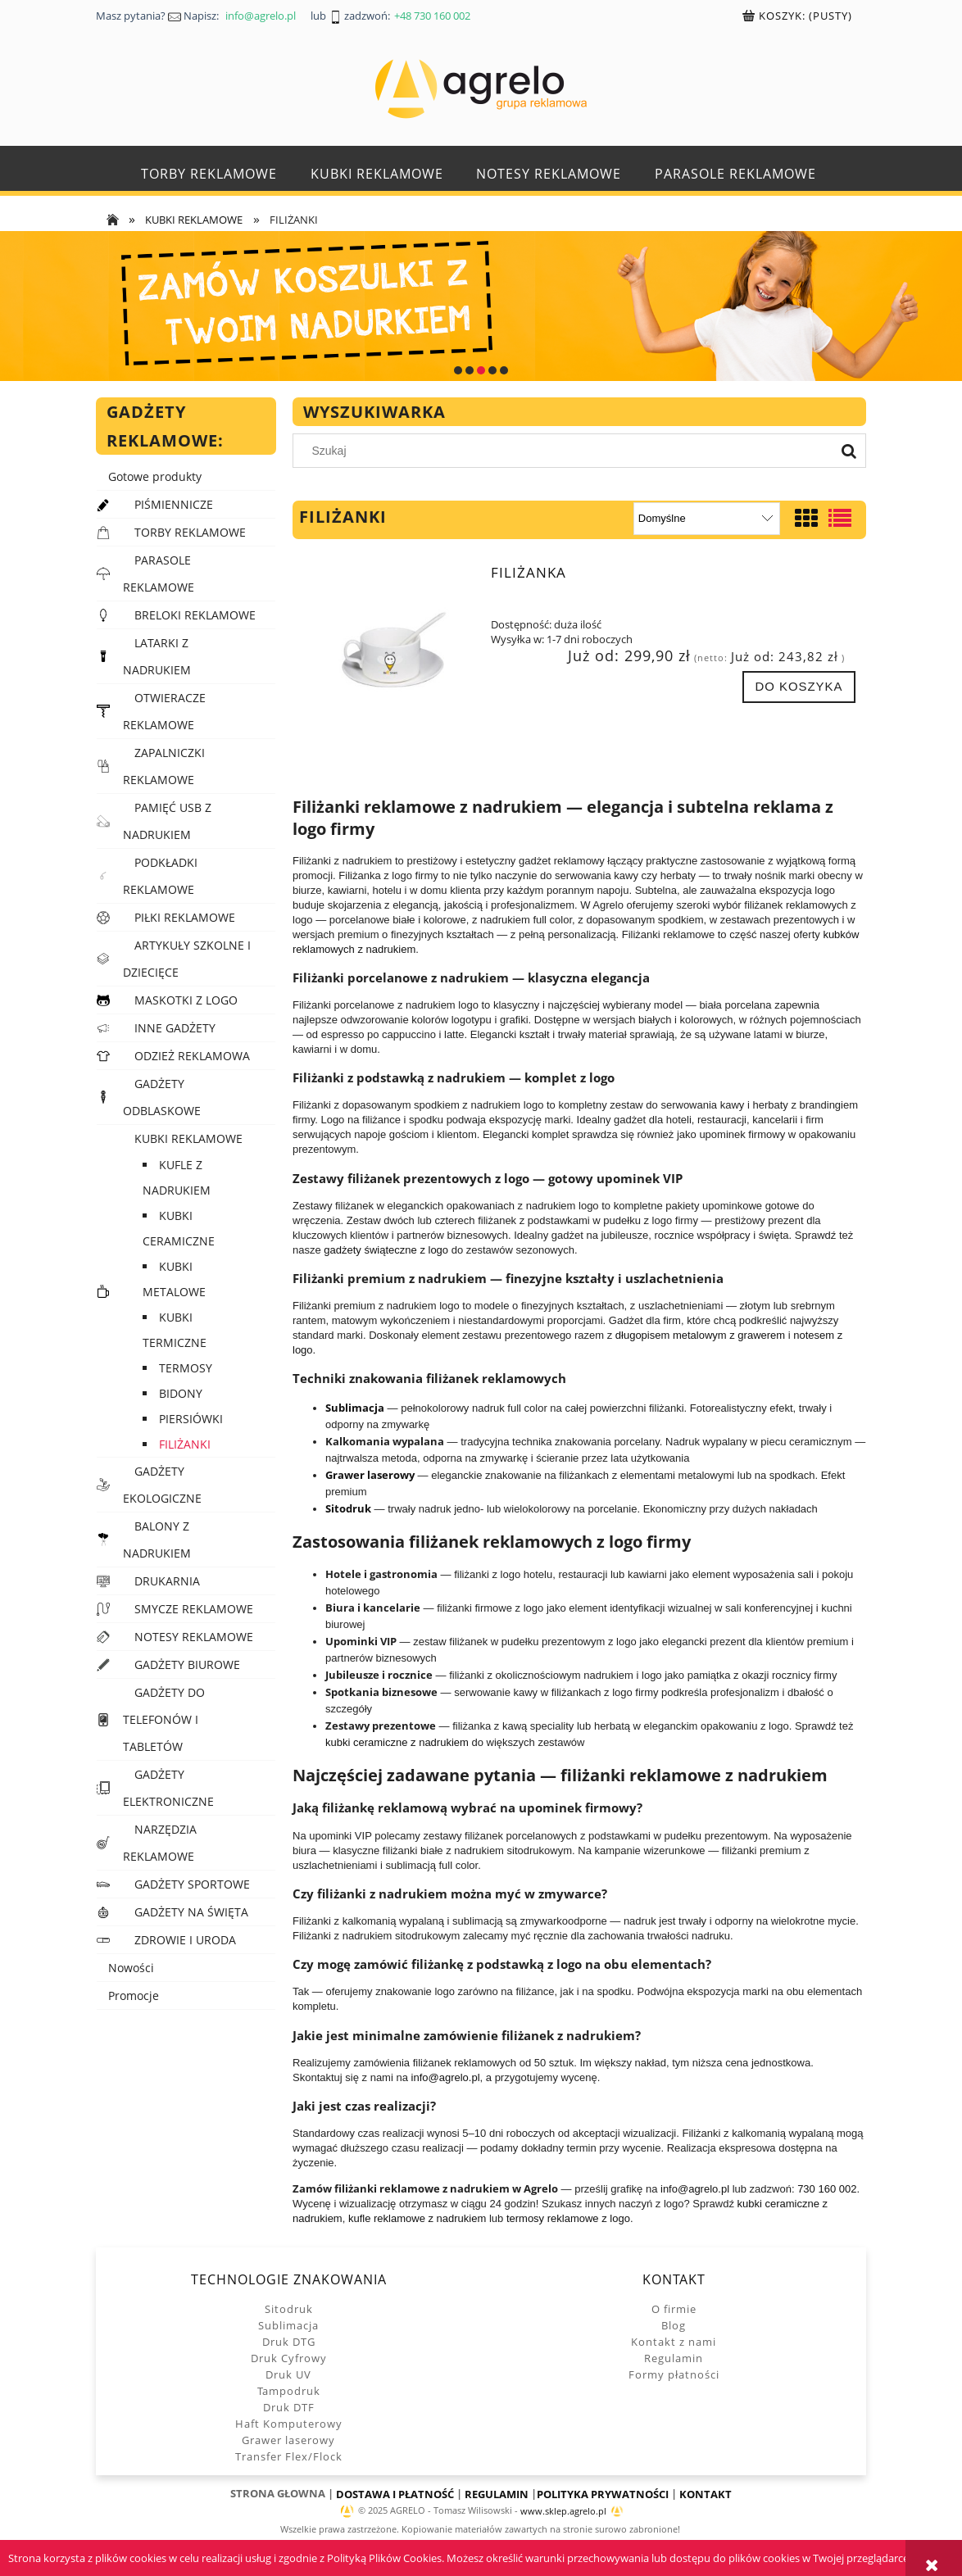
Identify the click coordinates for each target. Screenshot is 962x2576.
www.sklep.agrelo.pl (563, 2511)
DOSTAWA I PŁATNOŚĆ (395, 2494)
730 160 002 (826, 2189)
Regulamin (673, 2358)
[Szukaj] (849, 450)
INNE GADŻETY (175, 1028)
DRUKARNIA (167, 1581)
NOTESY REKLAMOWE (193, 1636)
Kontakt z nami (673, 2341)
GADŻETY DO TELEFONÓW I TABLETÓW (164, 1719)
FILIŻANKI (185, 1444)
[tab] (458, 370)
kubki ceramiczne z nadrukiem (397, 1742)
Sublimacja (288, 2325)
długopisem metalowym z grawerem (700, 1335)
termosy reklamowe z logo (568, 2218)
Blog (673, 2325)
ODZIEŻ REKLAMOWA (192, 1056)
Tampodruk (288, 2390)
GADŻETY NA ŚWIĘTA (191, 1912)
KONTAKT (705, 2494)
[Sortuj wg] (706, 518)
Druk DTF (289, 2407)
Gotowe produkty (155, 476)
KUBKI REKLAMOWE (188, 1138)
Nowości (131, 1967)
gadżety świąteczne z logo (386, 1250)
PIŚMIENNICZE (173, 504)
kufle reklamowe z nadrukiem (417, 2218)
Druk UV (288, 2374)
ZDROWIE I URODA (185, 1940)
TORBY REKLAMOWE (190, 532)
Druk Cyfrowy (289, 2358)
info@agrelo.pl (445, 2077)
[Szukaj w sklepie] (566, 450)
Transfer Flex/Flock (289, 2456)
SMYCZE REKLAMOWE (193, 1609)
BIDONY (180, 1393)
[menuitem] (209, 174)
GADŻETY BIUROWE (187, 1664)
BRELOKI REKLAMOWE (195, 615)
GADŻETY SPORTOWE (192, 1884)
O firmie (674, 2309)
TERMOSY (185, 1368)
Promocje (133, 1995)
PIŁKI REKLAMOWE (184, 917)
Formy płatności (673, 2374)
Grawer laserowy (288, 2440)
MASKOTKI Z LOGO (186, 1000)
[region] (481, 306)
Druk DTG (288, 2341)
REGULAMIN (497, 2494)
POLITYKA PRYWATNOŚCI (603, 2494)
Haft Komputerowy (289, 2423)
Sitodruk (289, 2309)
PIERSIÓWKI (191, 1418)
